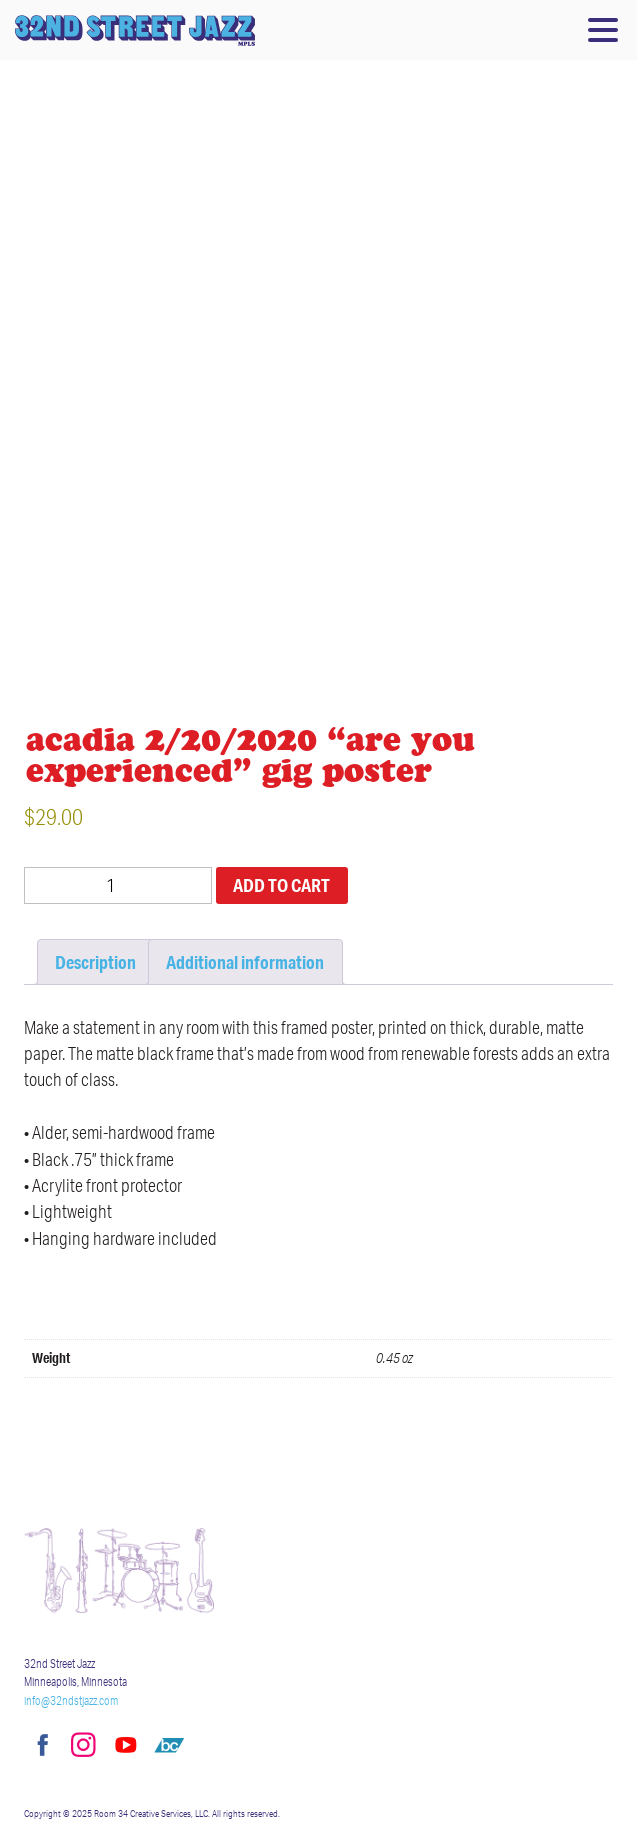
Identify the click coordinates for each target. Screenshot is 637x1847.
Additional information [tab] (245, 962)
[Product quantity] (118, 885)
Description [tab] (95, 962)
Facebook (40, 1745)
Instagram (83, 1745)
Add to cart (281, 885)
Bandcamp (169, 1745)
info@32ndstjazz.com (71, 1700)
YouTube (126, 1745)
